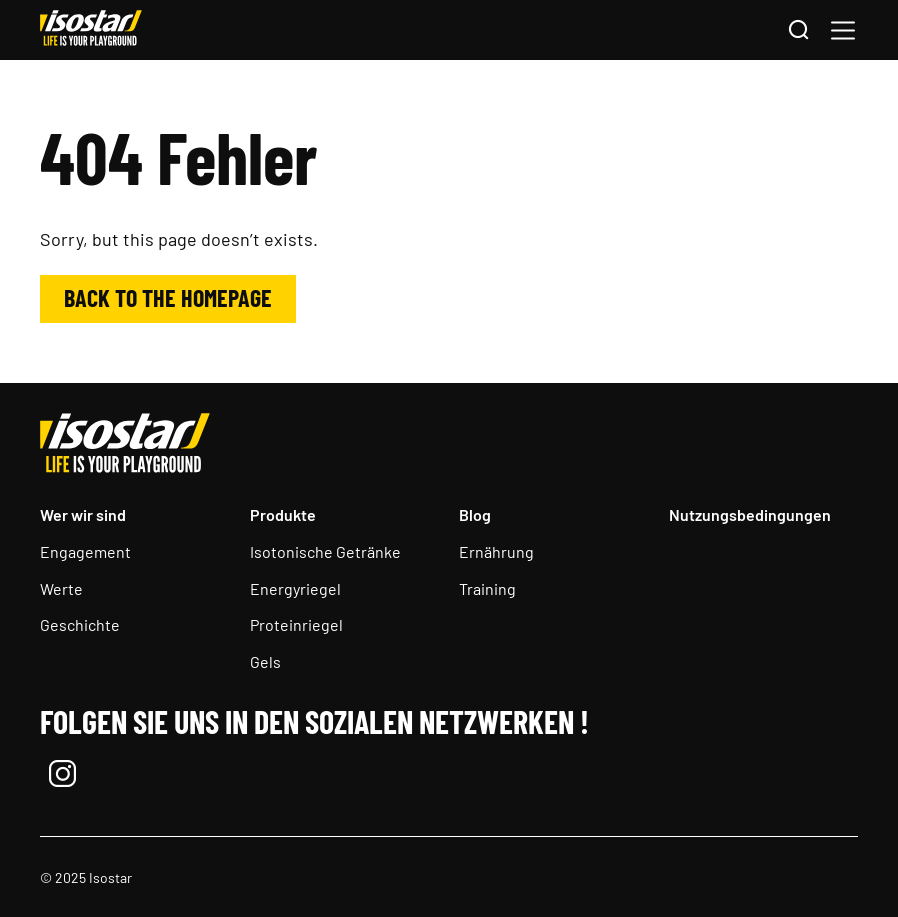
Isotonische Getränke (325, 551)
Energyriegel (295, 588)
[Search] (798, 31)
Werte (61, 588)
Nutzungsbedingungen (750, 514)
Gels (265, 661)
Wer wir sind (83, 514)
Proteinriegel (296, 624)
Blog (475, 514)
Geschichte (80, 624)
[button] (843, 30)
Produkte (283, 514)
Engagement (85, 551)
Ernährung (496, 551)
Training (487, 588)
